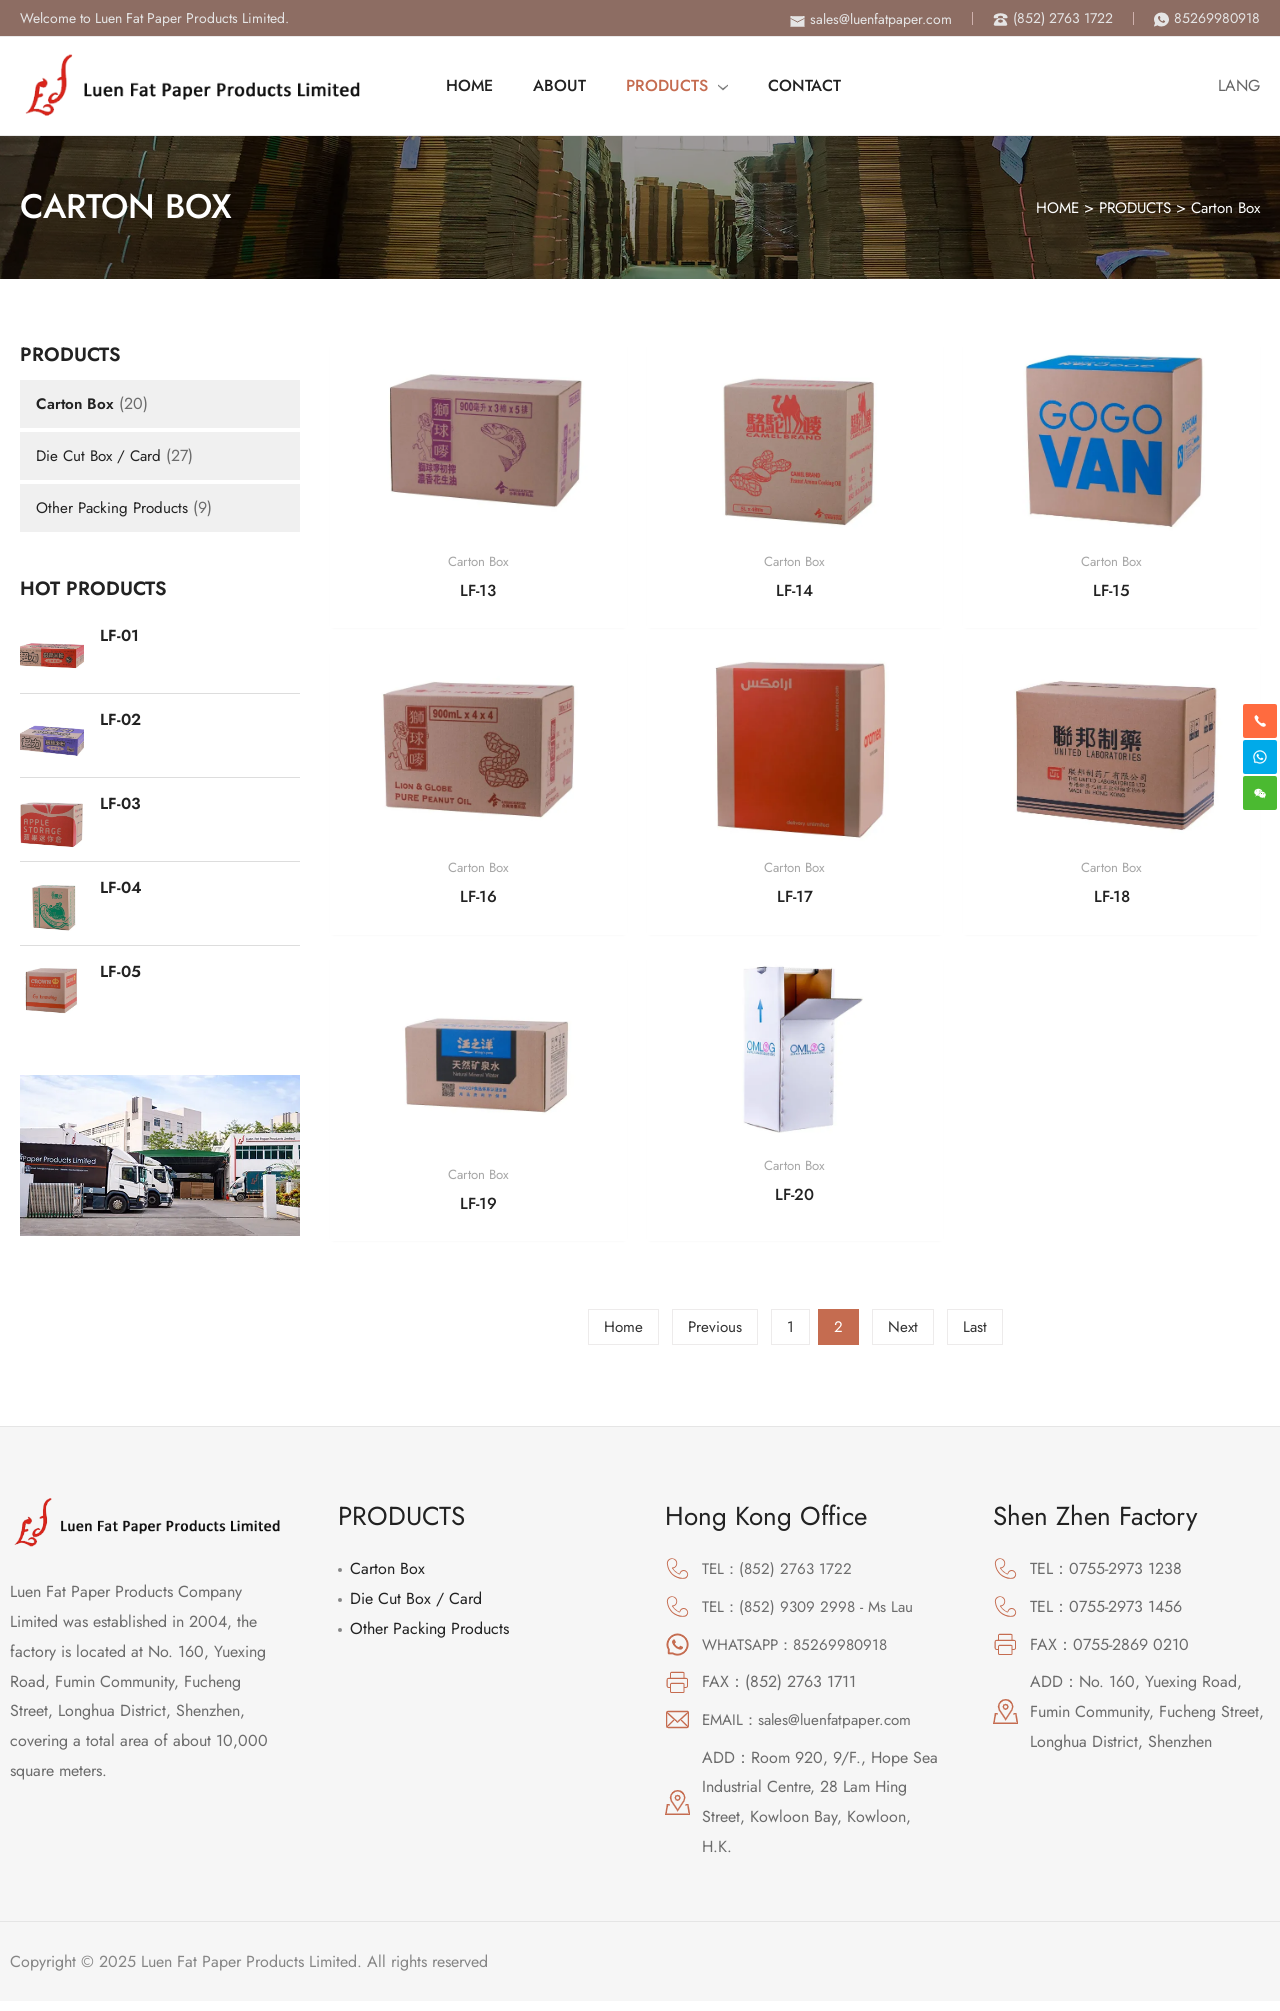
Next (903, 1336)
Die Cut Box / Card (102, 455)
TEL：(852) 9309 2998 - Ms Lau (811, 1615)
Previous (714, 1336)
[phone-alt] (1053, 18)
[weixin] (1260, 793)
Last (976, 1336)
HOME (1043, 207)
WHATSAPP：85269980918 (800, 1653)
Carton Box (1222, 207)
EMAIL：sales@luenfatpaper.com (812, 1729)
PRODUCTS (1128, 207)
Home (621, 1336)
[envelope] (871, 19)
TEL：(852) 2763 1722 (779, 1578)
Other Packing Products (115, 507)
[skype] (1260, 757)
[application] (711, 86)
